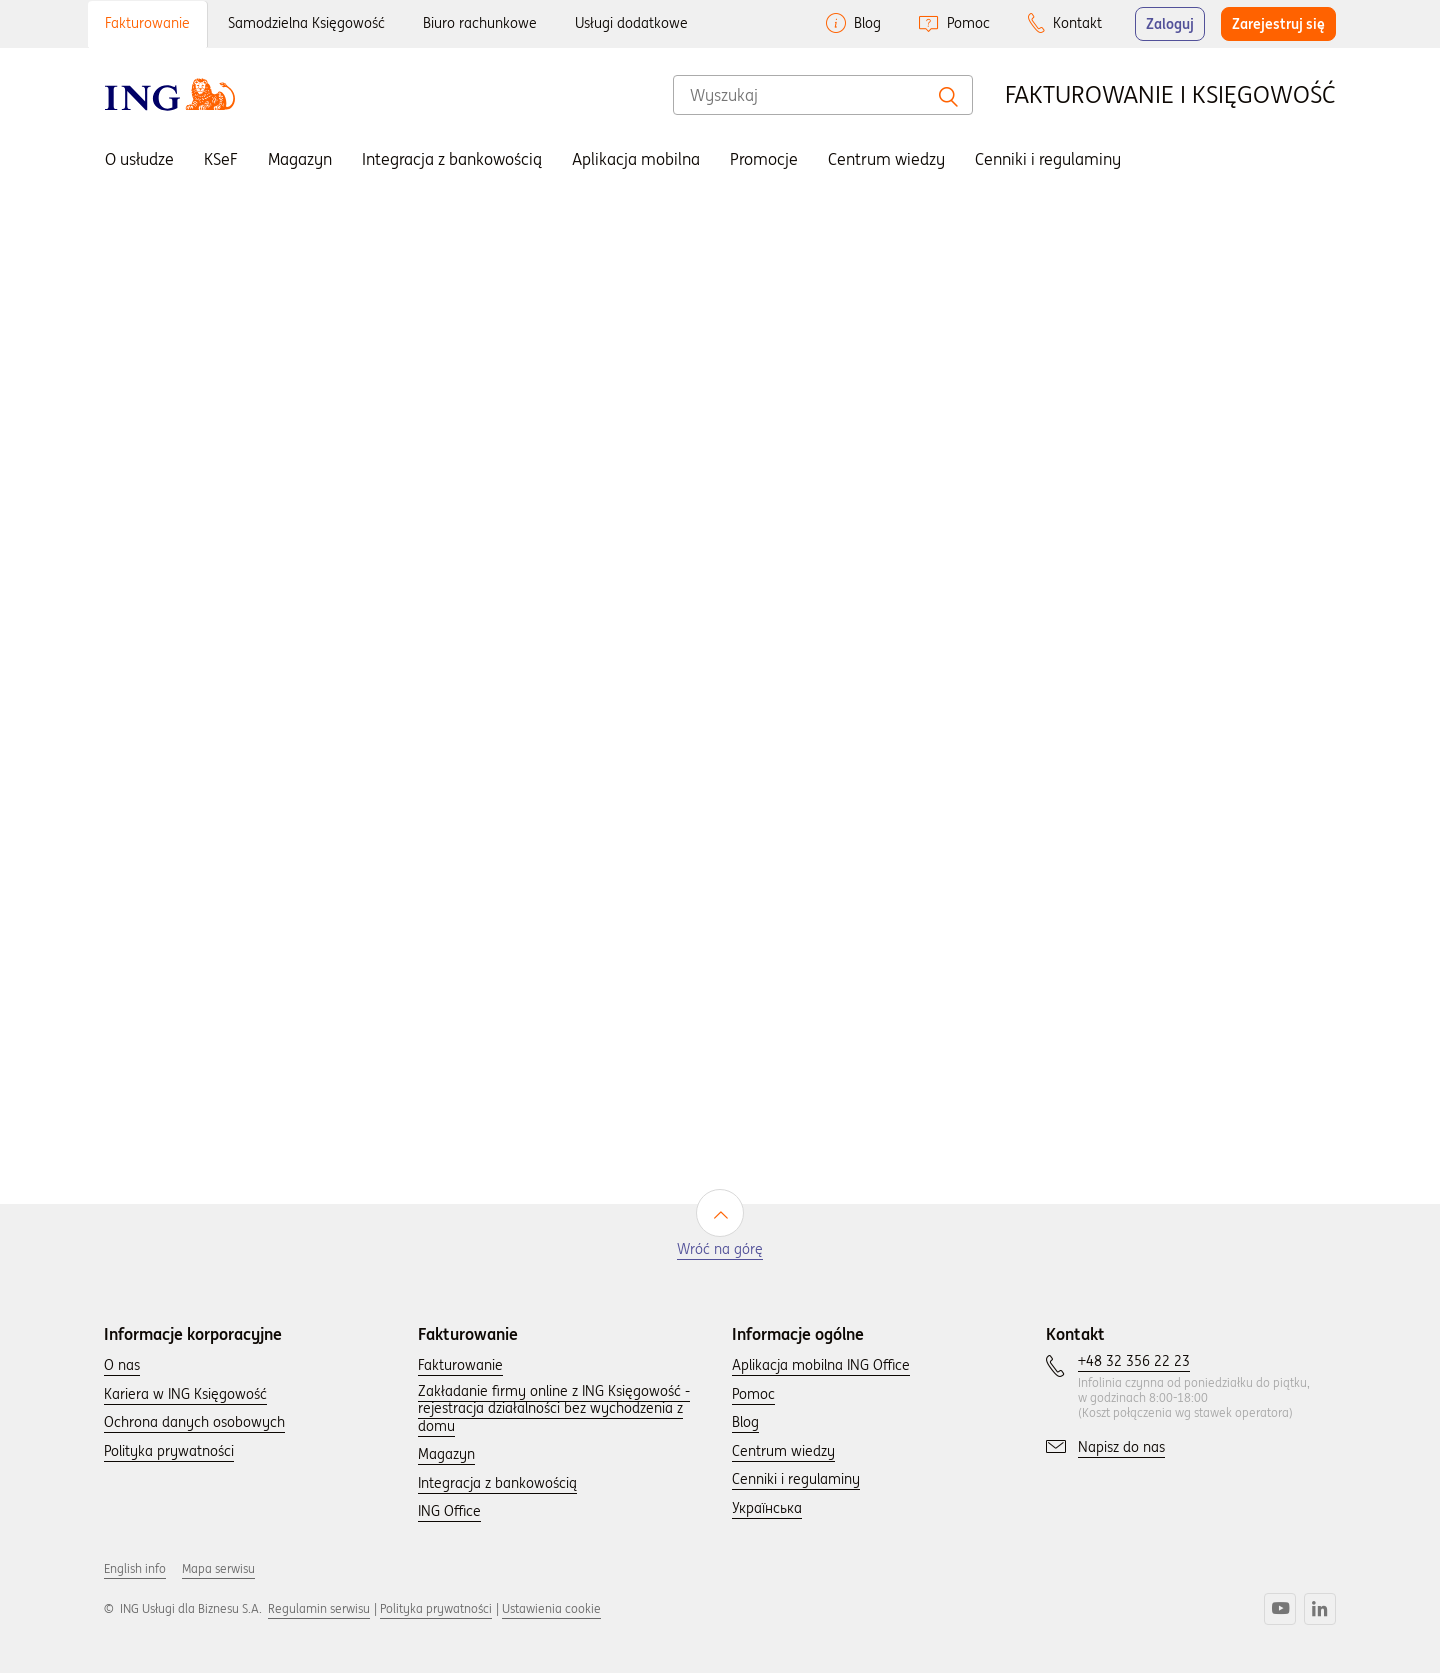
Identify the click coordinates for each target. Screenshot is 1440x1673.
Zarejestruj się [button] (1278, 24)
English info (135, 1568)
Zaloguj (1170, 24)
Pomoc (968, 23)
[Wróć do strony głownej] (170, 94)
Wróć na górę (720, 1249)
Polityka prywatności (436, 1608)
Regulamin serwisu (319, 1608)
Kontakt (1077, 23)
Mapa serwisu (218, 1568)
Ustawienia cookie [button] (551, 1608)
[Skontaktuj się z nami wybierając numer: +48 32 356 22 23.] (1134, 1362)
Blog (867, 23)
